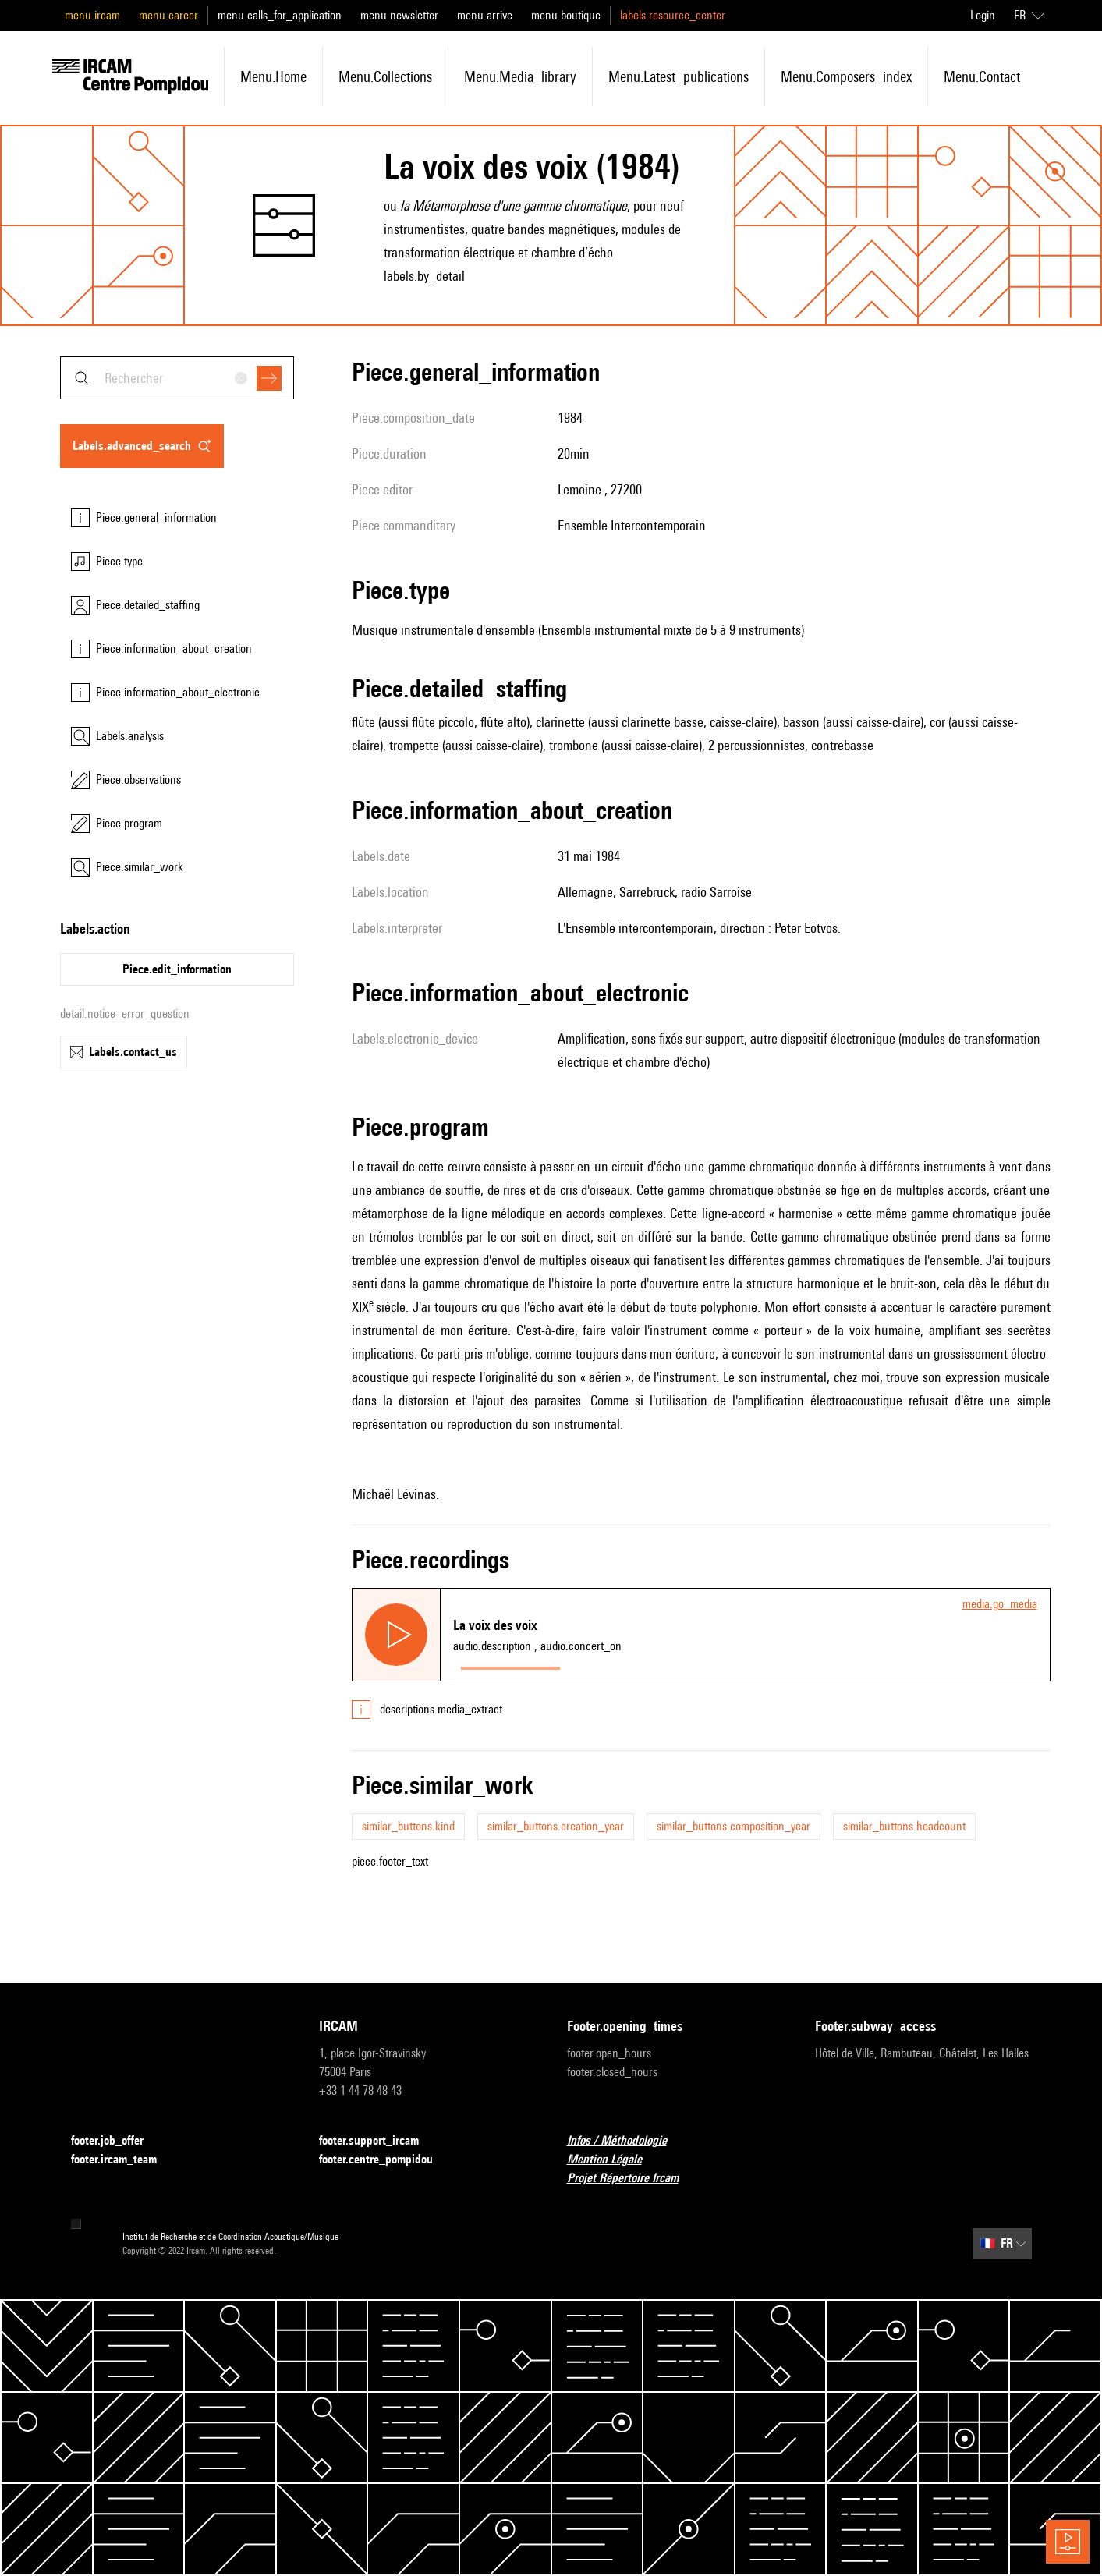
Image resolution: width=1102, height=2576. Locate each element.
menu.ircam (92, 15)
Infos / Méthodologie (626, 2141)
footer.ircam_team (123, 2160)
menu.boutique (566, 15)
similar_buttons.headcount (904, 1826)
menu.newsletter (399, 15)
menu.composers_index (846, 76)
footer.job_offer (116, 2141)
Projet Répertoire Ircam (632, 2178)
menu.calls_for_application (280, 15)
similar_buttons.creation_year (555, 1826)
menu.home (273, 76)
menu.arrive (484, 15)
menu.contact (982, 76)
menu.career (168, 15)
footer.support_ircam (378, 2141)
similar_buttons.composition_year (733, 1826)
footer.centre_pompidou (385, 2160)
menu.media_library (520, 76)
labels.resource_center (672, 15)
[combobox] (177, 377)
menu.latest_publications (678, 76)
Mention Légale (614, 2160)
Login (982, 15)
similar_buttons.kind (408, 1826)
